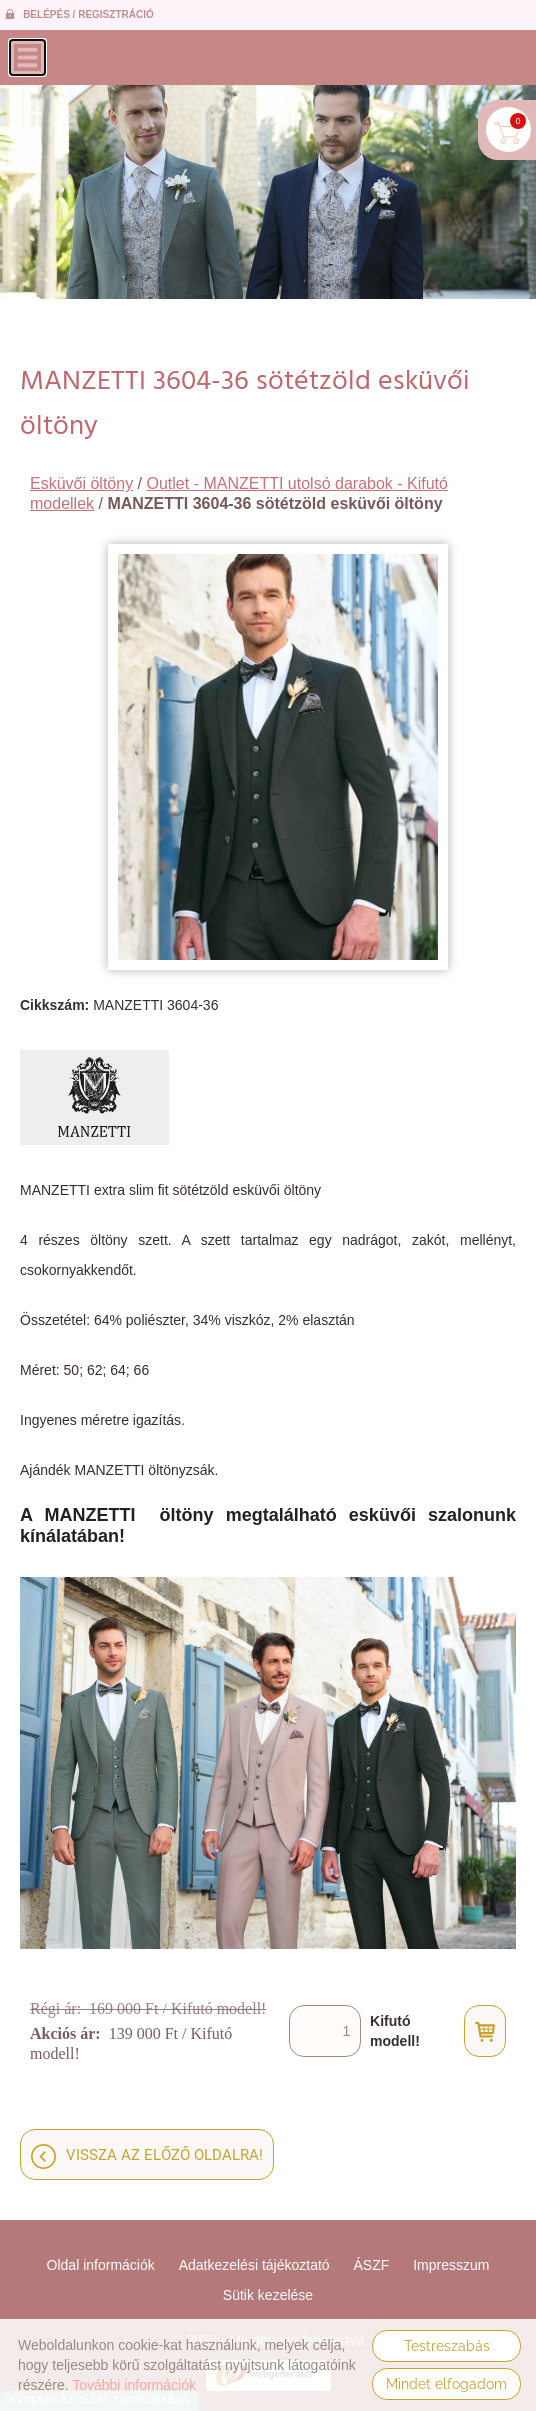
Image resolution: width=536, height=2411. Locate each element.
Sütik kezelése (268, 2295)
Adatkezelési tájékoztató (254, 2265)
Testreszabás (447, 2346)
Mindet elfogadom (446, 2384)
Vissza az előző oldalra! (164, 2155)
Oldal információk (101, 2265)
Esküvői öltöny (81, 483)
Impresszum (451, 2265)
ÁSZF (372, 2265)
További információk (134, 2385)
